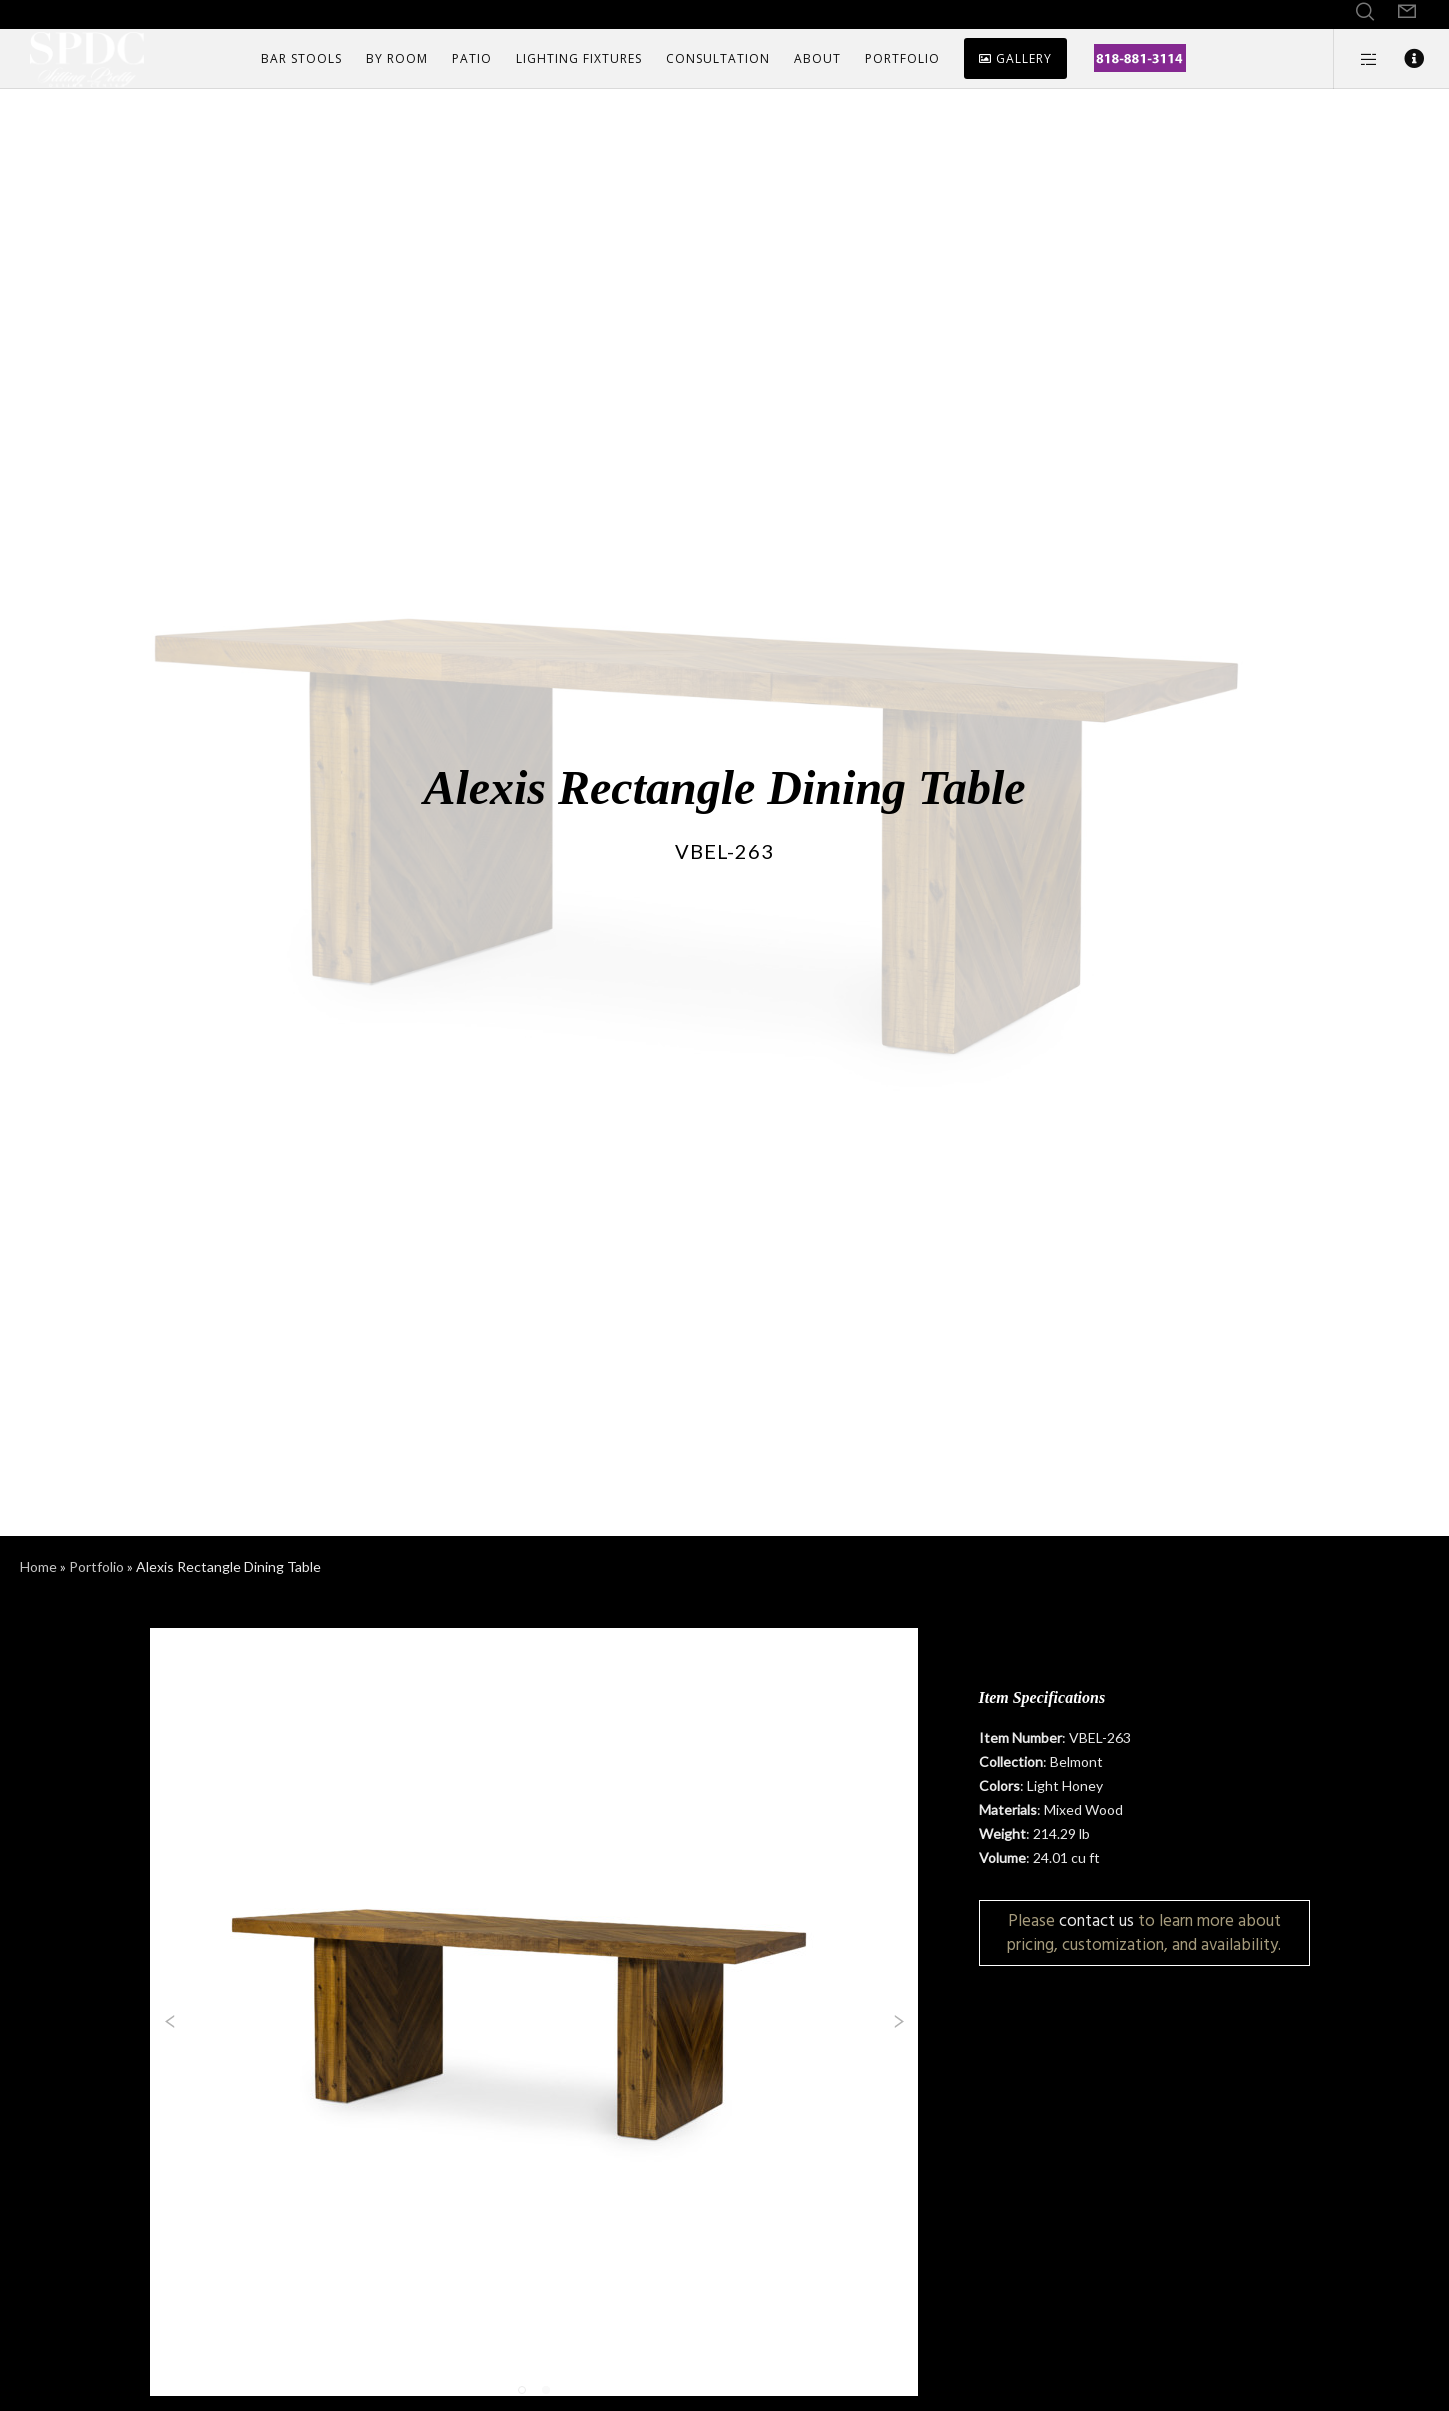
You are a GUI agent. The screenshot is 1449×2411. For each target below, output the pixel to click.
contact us (1096, 1920)
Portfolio (96, 1566)
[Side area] (1356, 59)
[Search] (1365, 12)
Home (38, 1566)
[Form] (1407, 12)
